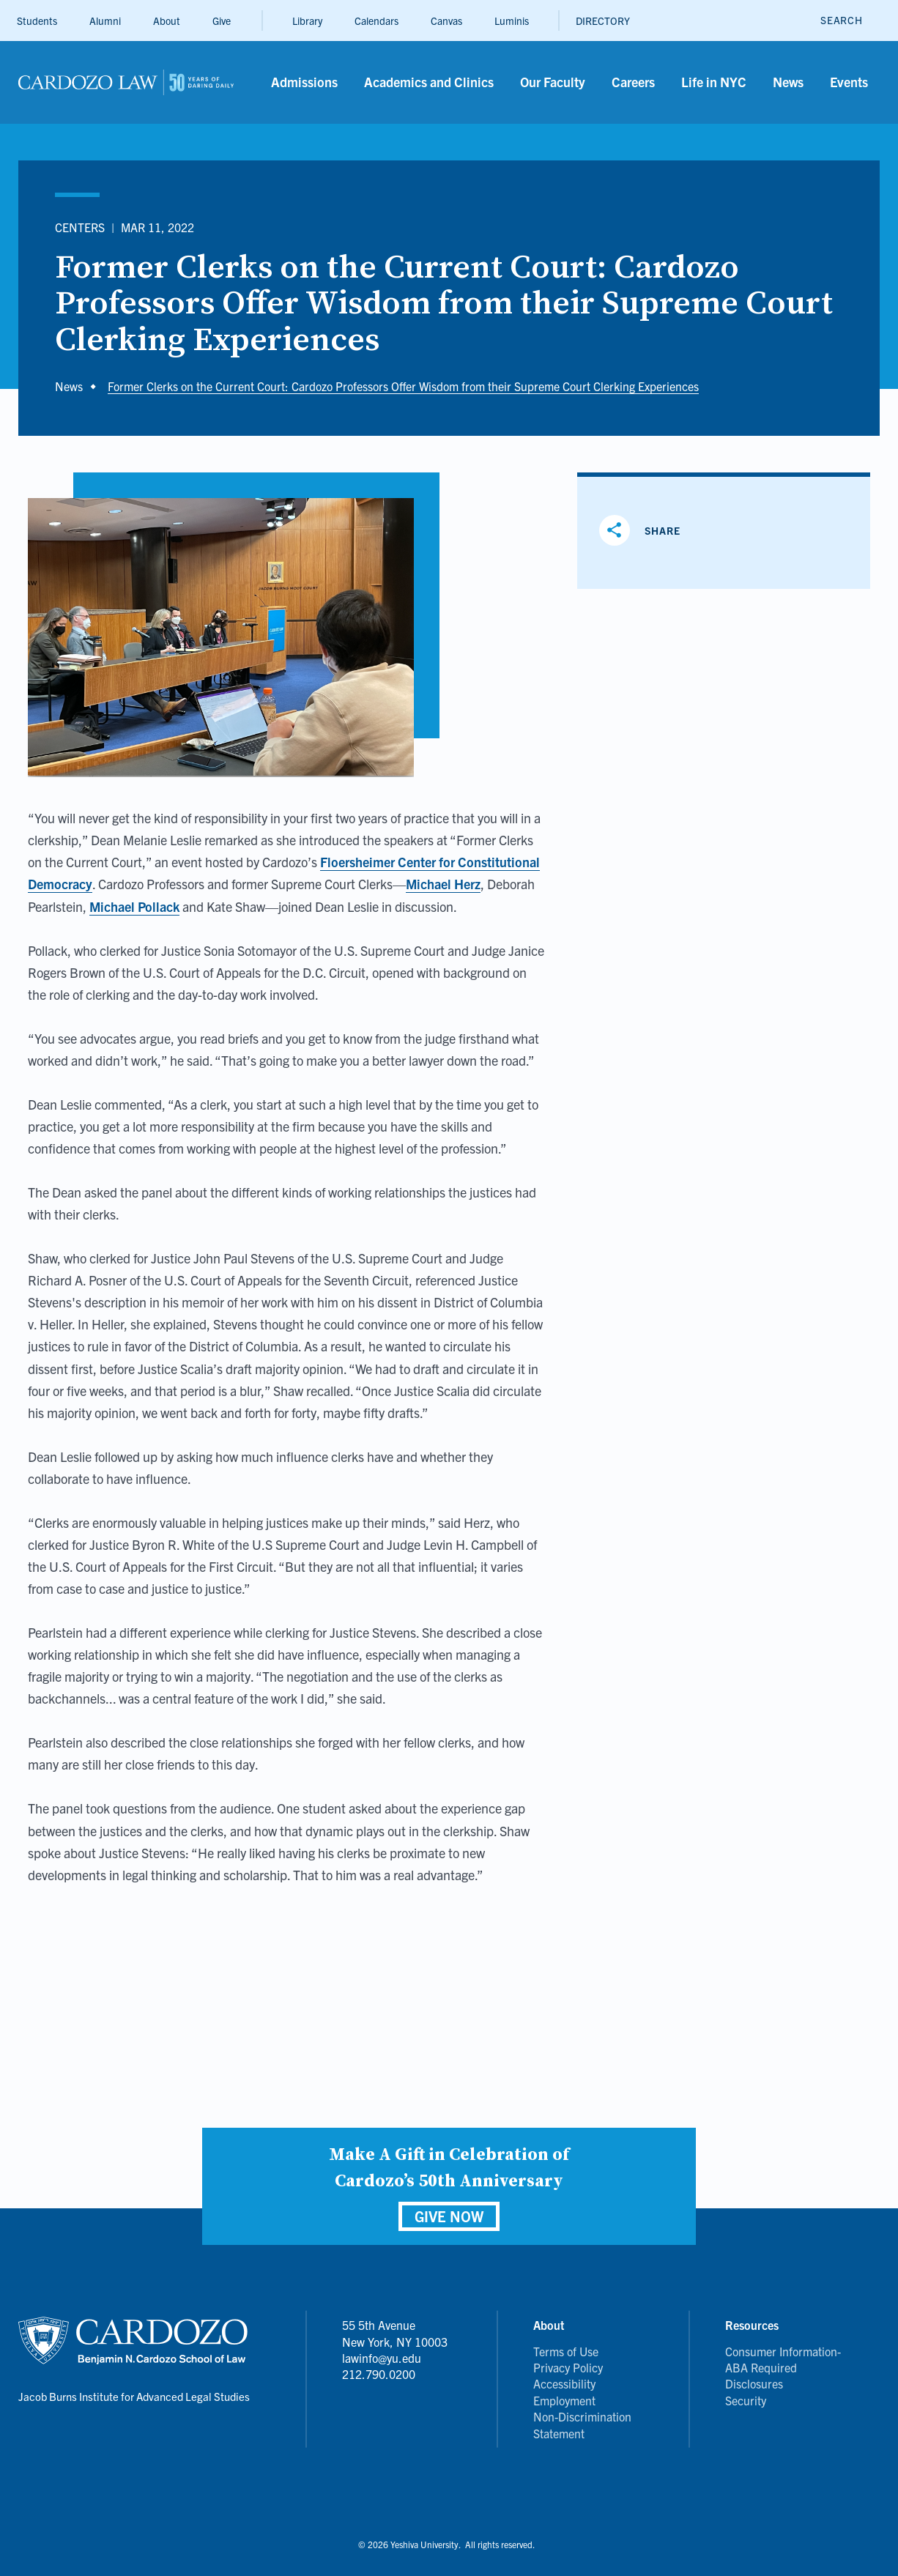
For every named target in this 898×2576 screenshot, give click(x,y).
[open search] (841, 20)
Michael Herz (443, 883)
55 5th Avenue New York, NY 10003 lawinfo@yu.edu (395, 2341)
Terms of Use (565, 2351)
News (69, 386)
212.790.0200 (378, 2374)
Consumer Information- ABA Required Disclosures (783, 2367)
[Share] (645, 530)
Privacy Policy (568, 2367)
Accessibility (564, 2383)
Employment (564, 2400)
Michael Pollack (134, 906)
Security (745, 2400)
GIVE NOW (449, 2216)
